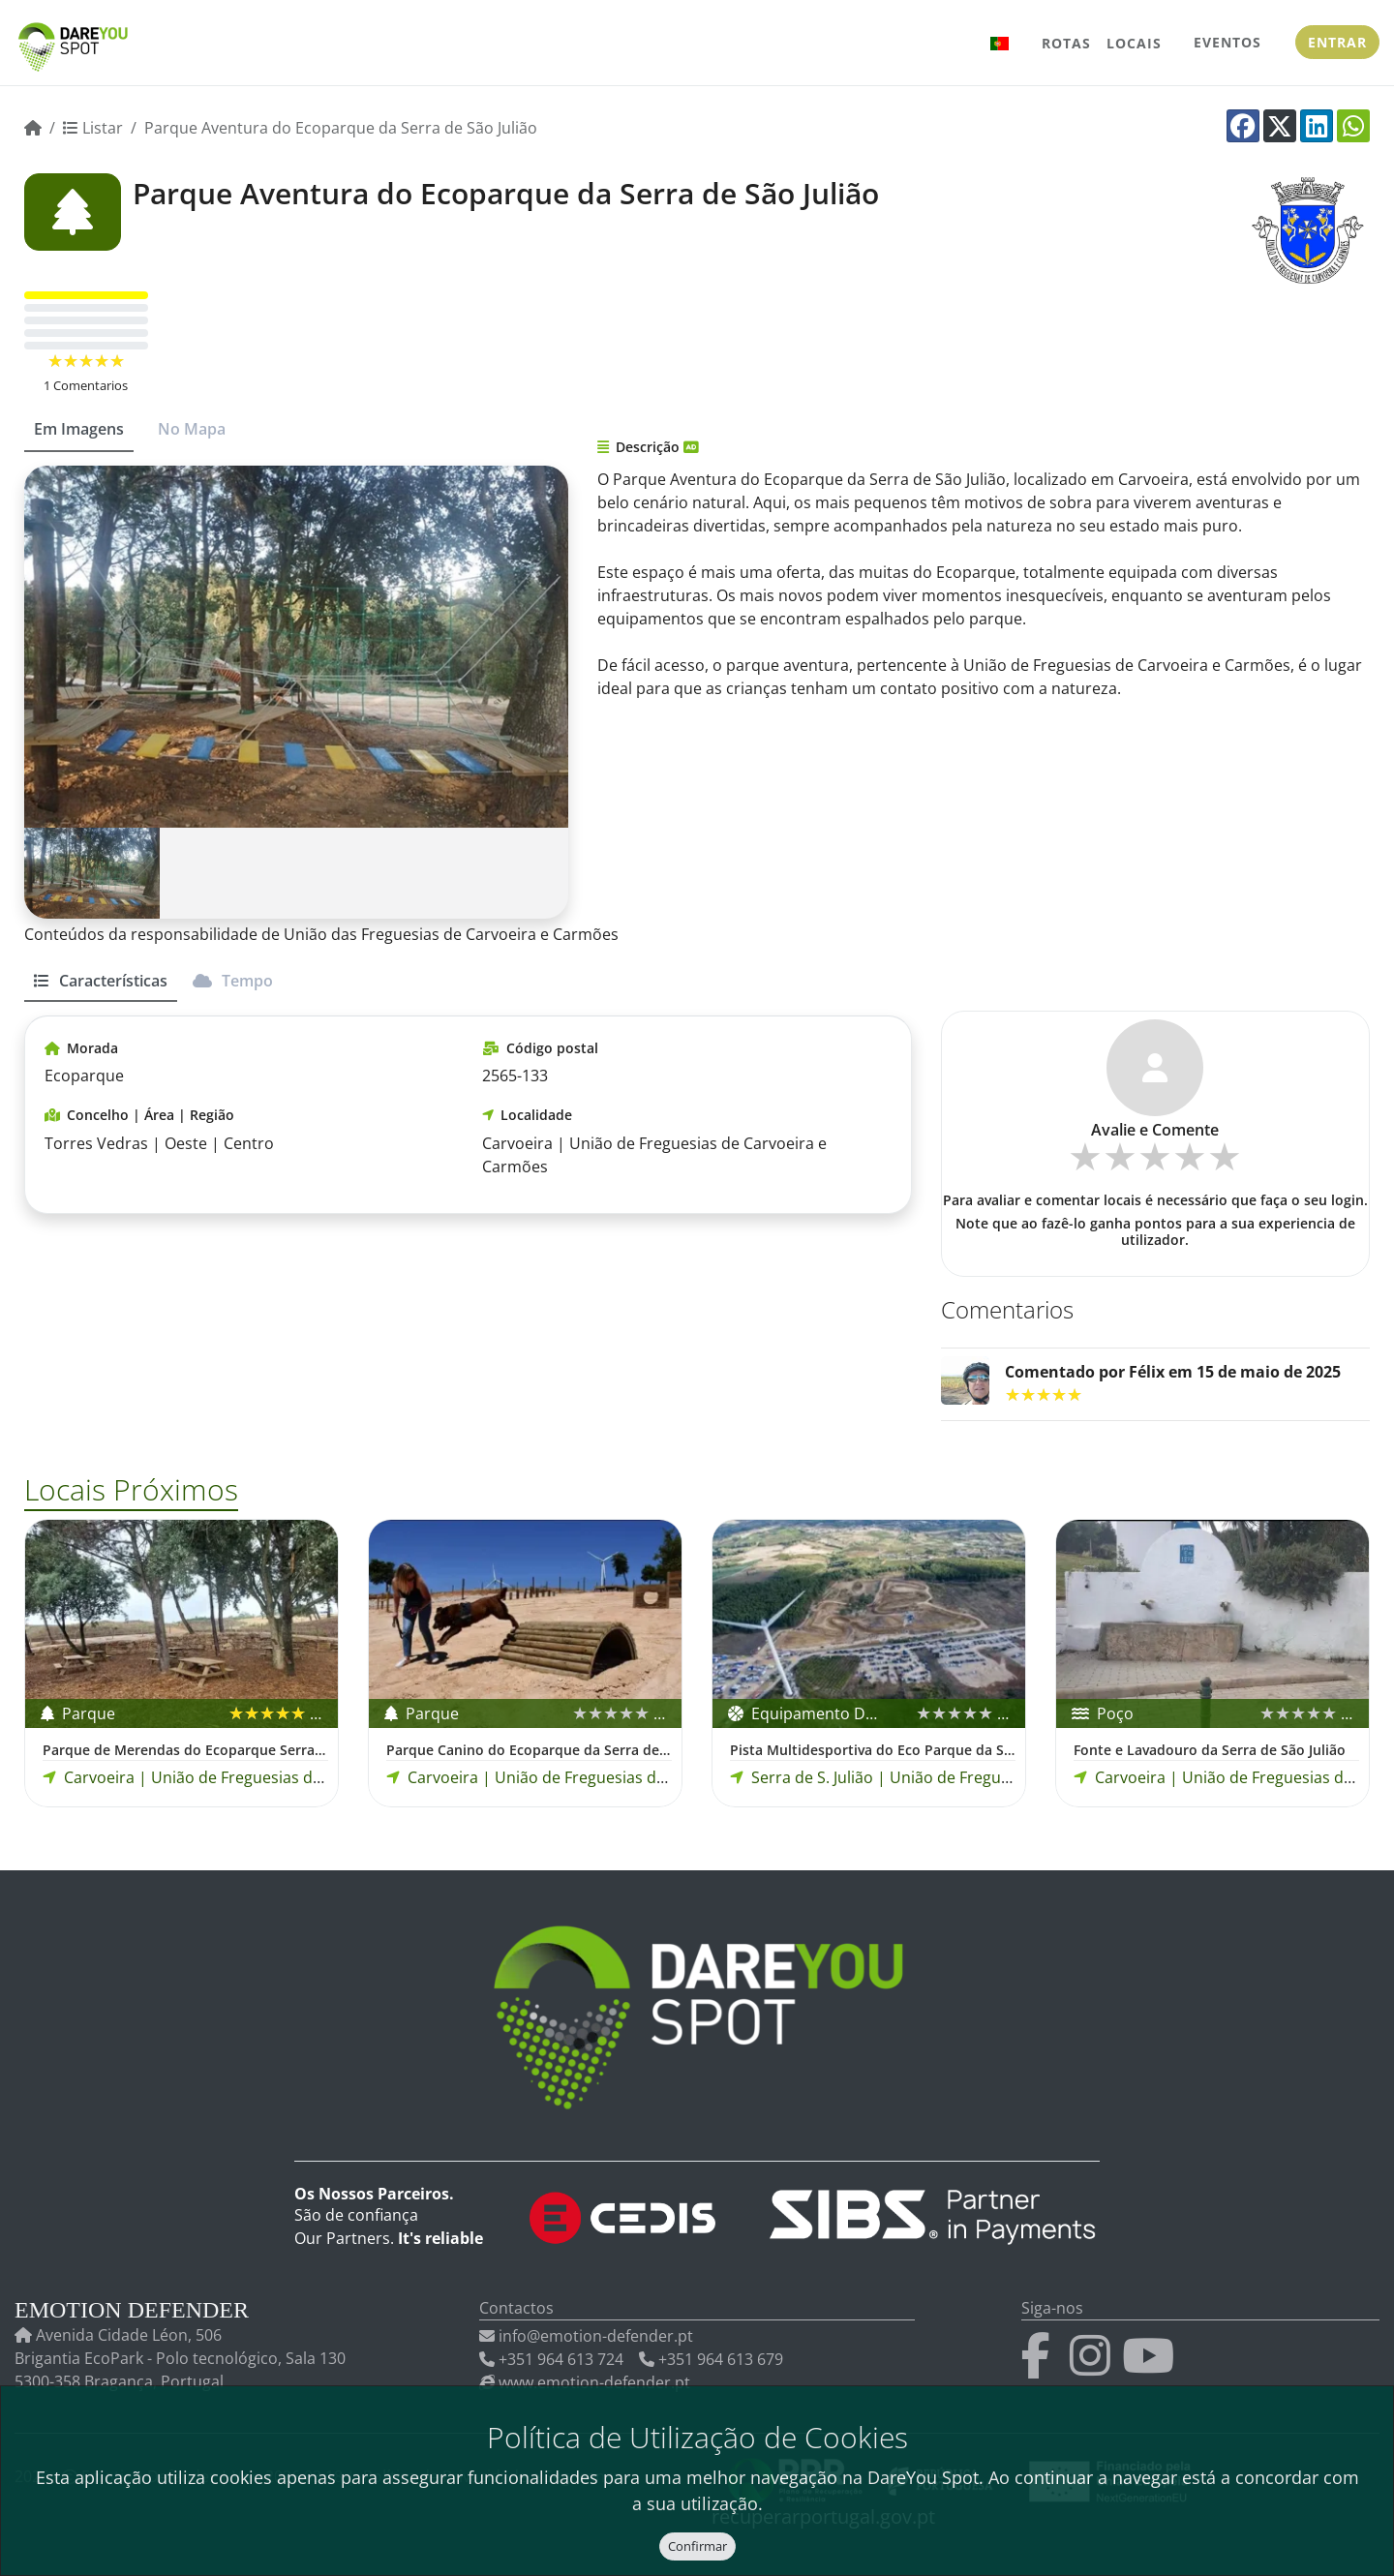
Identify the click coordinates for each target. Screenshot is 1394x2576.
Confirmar (697, 2546)
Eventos (1227, 42)
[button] (1000, 43)
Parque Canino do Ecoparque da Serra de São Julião (529, 1750)
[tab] (100, 988)
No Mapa (192, 428)
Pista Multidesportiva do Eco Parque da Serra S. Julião (872, 1750)
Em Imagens (79, 428)
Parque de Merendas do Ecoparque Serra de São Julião (185, 1750)
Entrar (1337, 42)
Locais (1134, 43)
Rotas (1066, 43)
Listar (93, 127)
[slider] (86, 360)
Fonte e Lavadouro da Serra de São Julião (1210, 1750)
